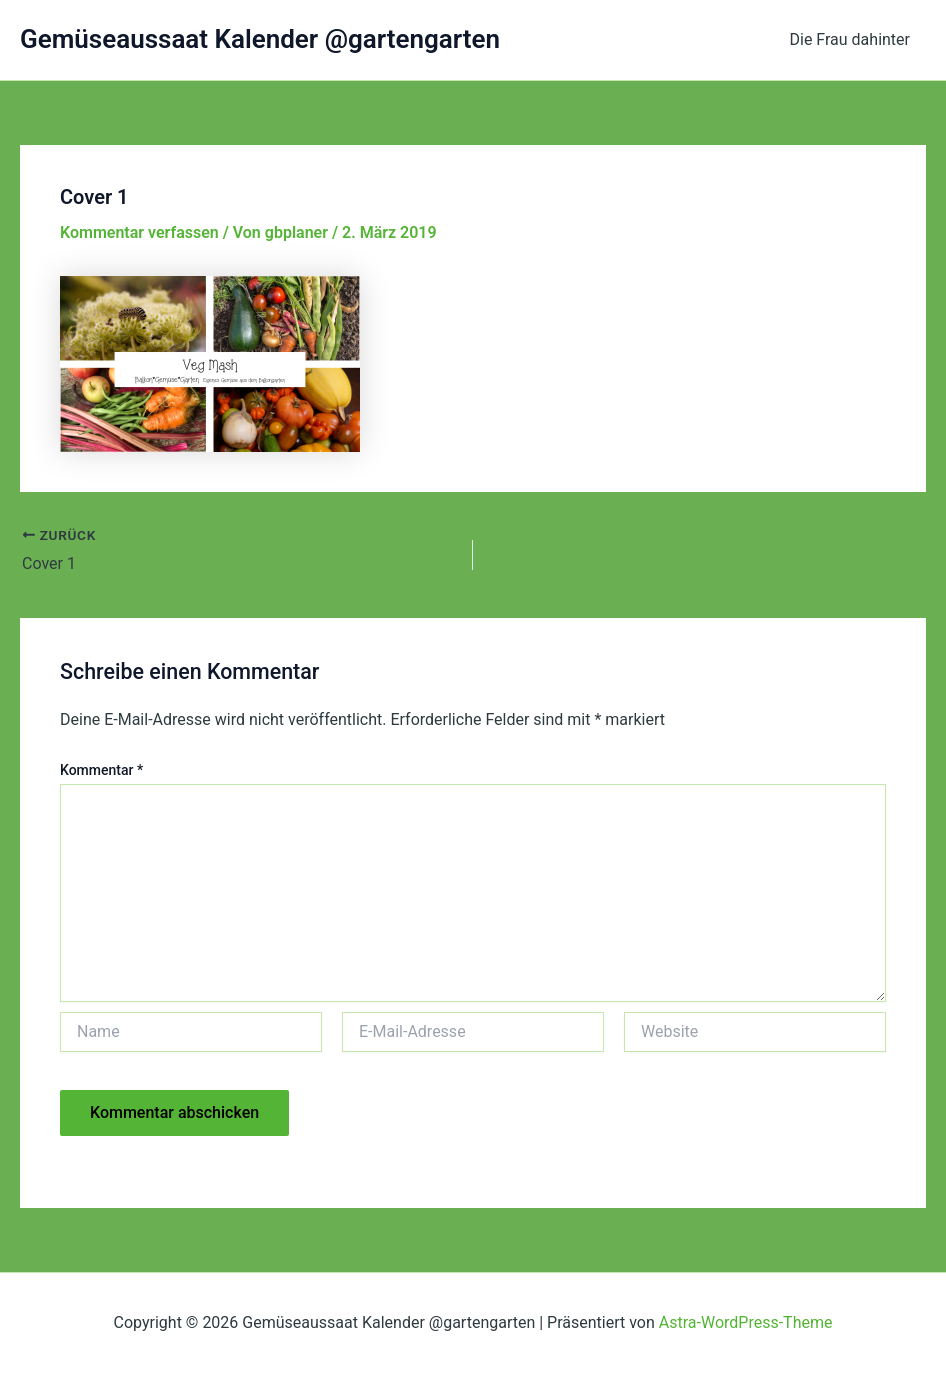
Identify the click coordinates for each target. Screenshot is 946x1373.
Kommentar (101, 770)
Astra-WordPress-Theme (746, 1322)
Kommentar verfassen (139, 232)
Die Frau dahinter (850, 39)
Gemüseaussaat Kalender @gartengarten (260, 39)
